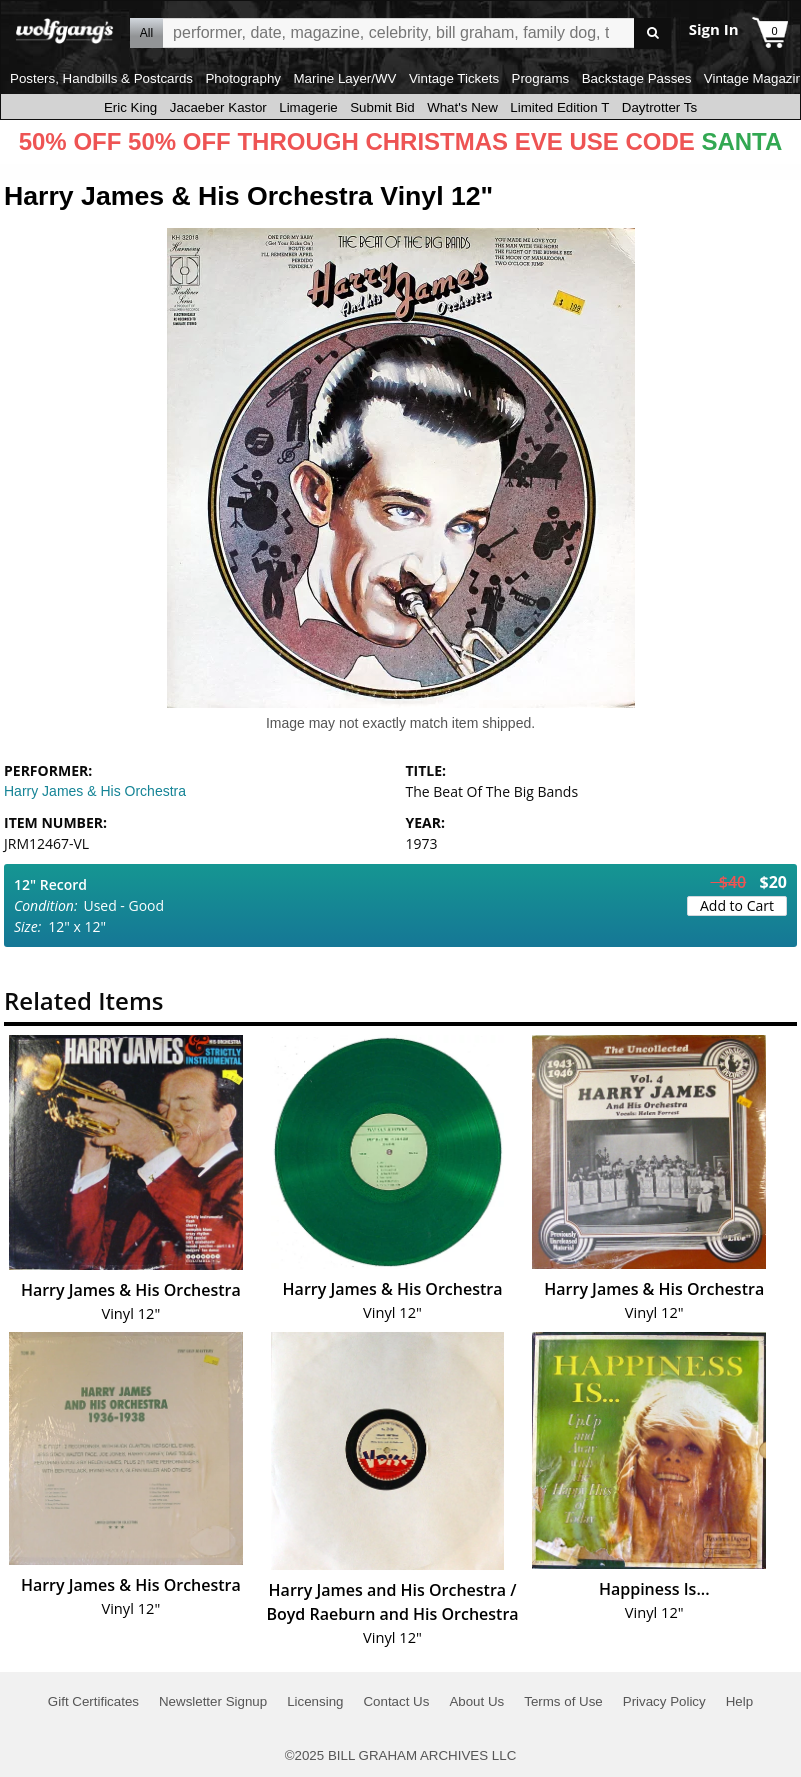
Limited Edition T (559, 107)
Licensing (315, 1701)
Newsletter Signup (213, 1701)
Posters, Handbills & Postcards (101, 78)
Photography (243, 78)
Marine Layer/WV (344, 78)
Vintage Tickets (454, 78)
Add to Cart (737, 905)
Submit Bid (382, 107)
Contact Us (396, 1701)
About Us (476, 1701)
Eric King (130, 107)
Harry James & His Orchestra (95, 791)
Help (739, 1701)
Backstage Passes (637, 78)
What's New (462, 107)
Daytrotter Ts (659, 107)
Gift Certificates (93, 1701)
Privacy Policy (664, 1701)
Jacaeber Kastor (218, 107)
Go (652, 33)
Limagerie (308, 107)
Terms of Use (563, 1701)
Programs (541, 78)
